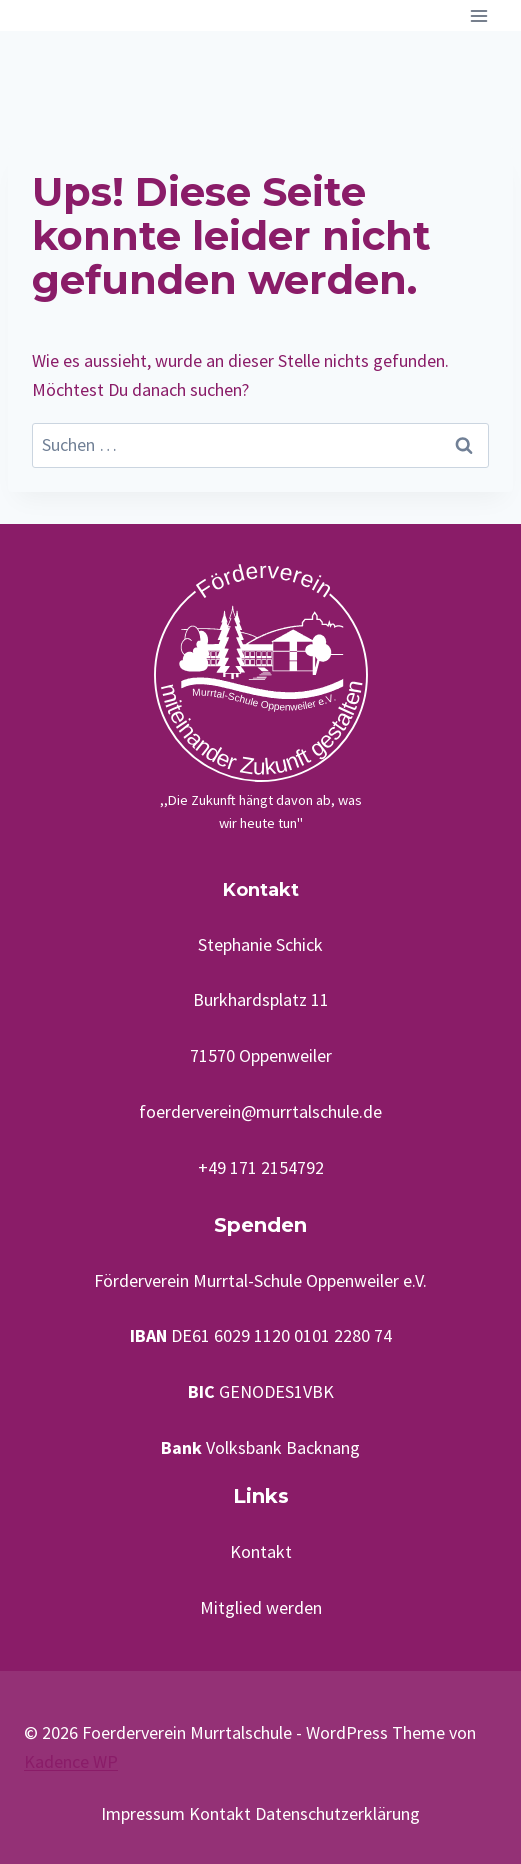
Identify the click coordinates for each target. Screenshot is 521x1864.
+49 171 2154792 (261, 1167)
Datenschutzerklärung (337, 1813)
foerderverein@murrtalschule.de (260, 1111)
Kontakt (261, 1551)
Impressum (143, 1813)
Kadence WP (71, 1761)
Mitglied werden (261, 1607)
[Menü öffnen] (478, 15)
